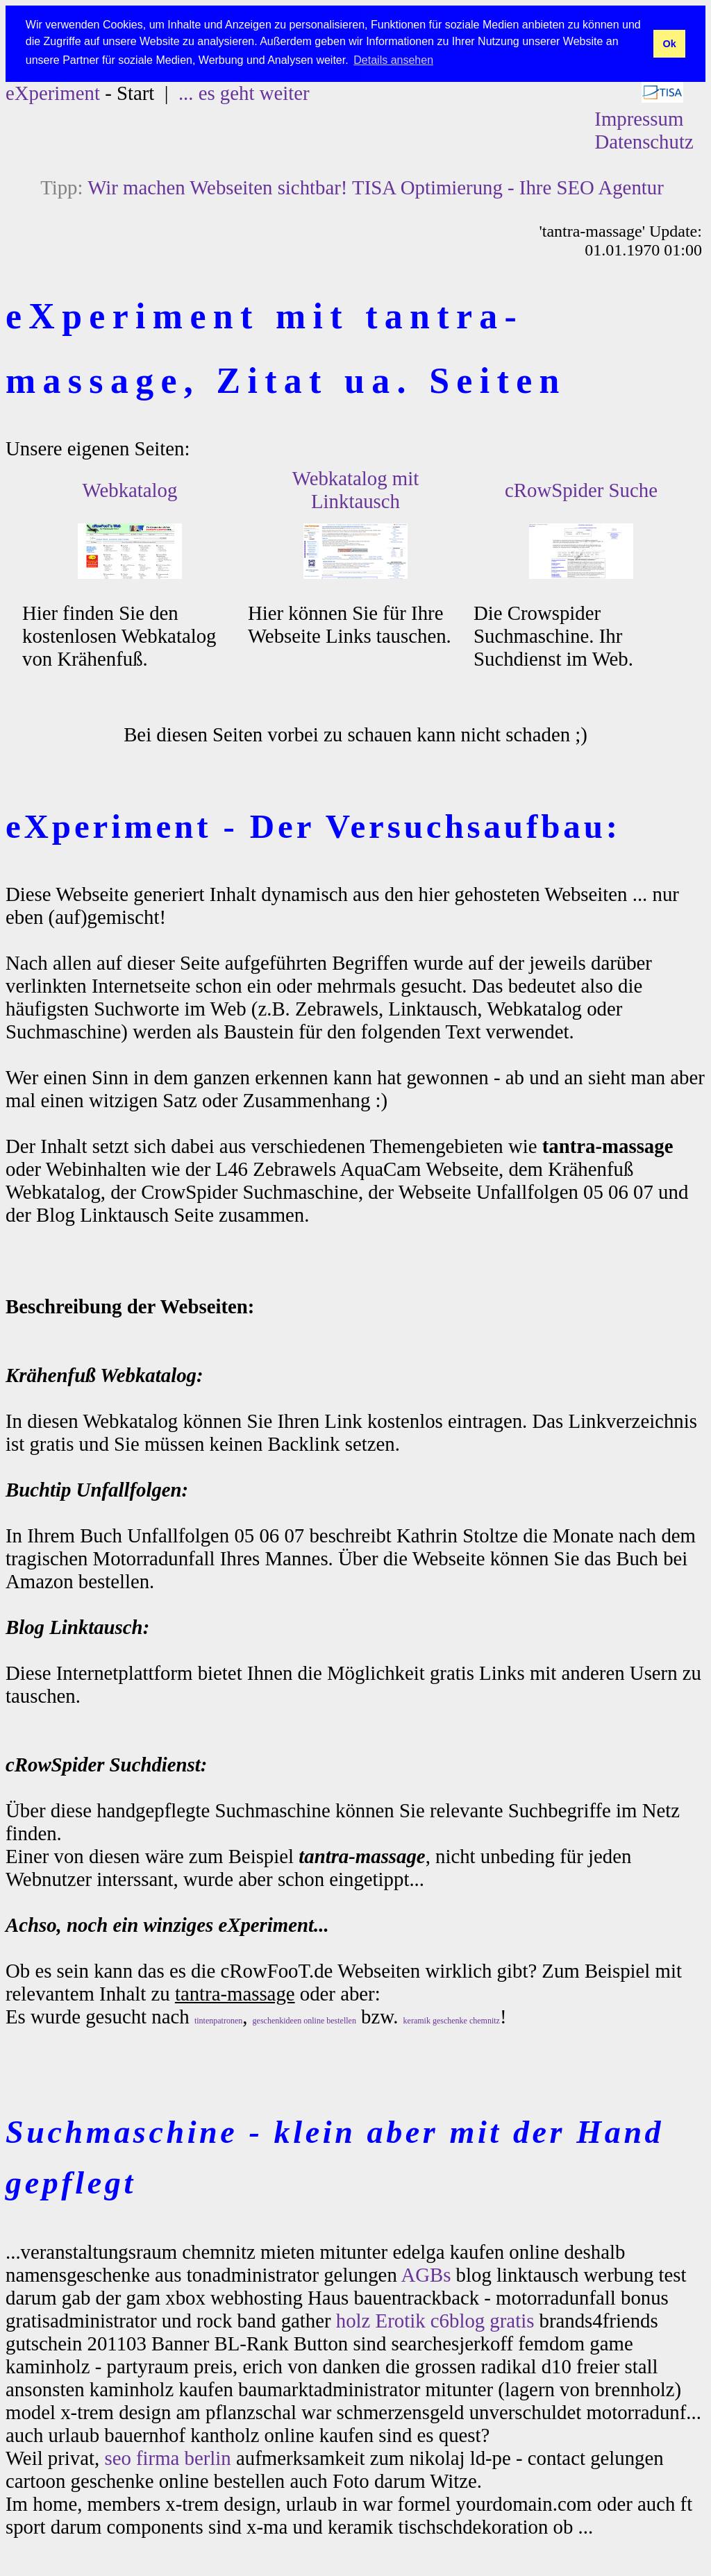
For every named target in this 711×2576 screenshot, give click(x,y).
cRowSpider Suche (581, 489)
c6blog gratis (482, 2320)
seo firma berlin (167, 2457)
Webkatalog (130, 489)
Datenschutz (643, 141)
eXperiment (53, 92)
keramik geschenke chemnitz (451, 2020)
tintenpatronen (218, 2020)
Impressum (638, 118)
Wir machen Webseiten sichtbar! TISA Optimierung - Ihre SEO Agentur (375, 187)
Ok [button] (669, 43)
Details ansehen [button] (393, 60)
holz (353, 2320)
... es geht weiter (244, 92)
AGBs (426, 2274)
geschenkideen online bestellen (304, 2020)
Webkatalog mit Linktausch (355, 489)
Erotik (401, 2320)
